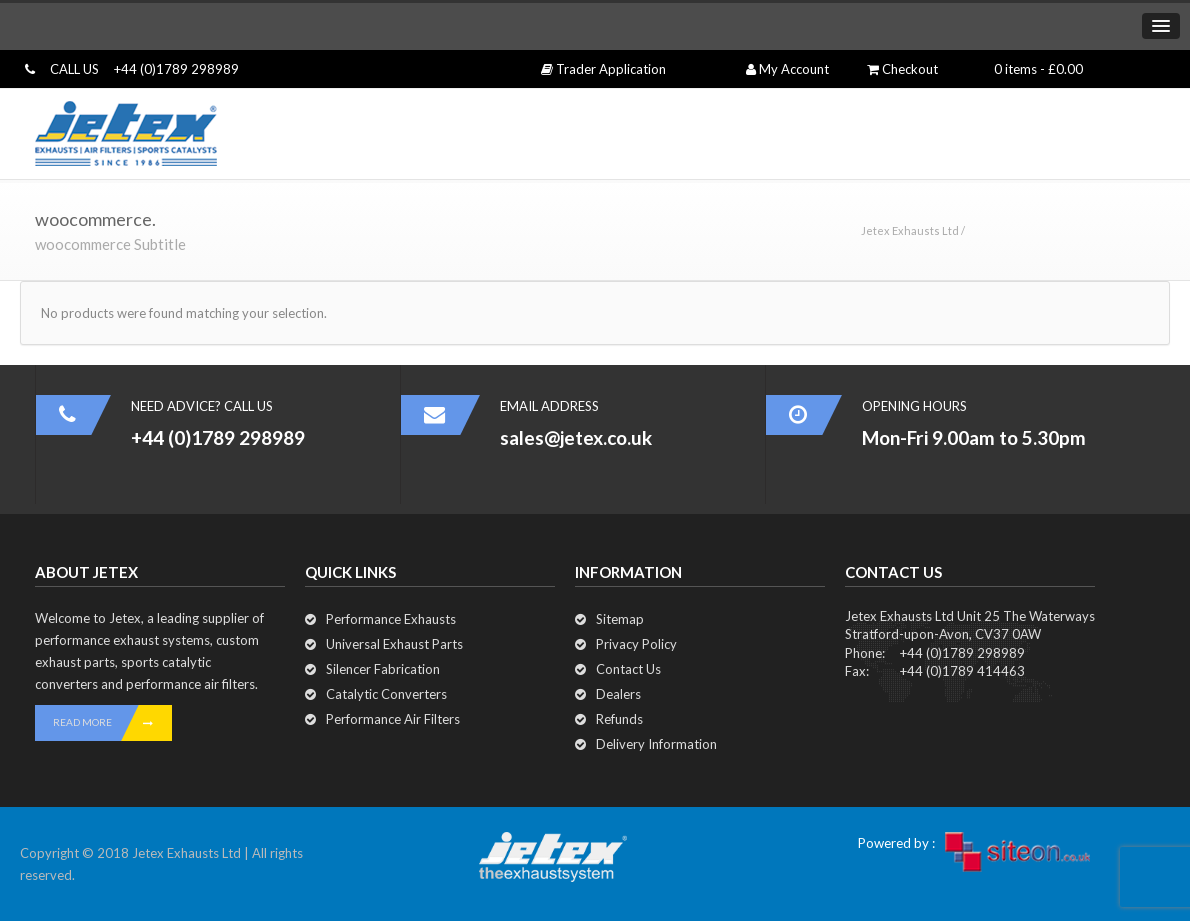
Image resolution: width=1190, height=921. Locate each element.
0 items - (1038, 69)
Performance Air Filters (393, 719)
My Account (787, 69)
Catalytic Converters (386, 694)
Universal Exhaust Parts (394, 644)
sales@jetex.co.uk (576, 437)
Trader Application (603, 69)
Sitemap (620, 619)
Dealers (618, 694)
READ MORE (112, 723)
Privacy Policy (636, 644)
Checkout (902, 69)
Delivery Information (656, 744)
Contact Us (628, 669)
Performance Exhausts (391, 619)
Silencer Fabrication (383, 669)
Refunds (619, 719)
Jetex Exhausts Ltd (910, 230)
